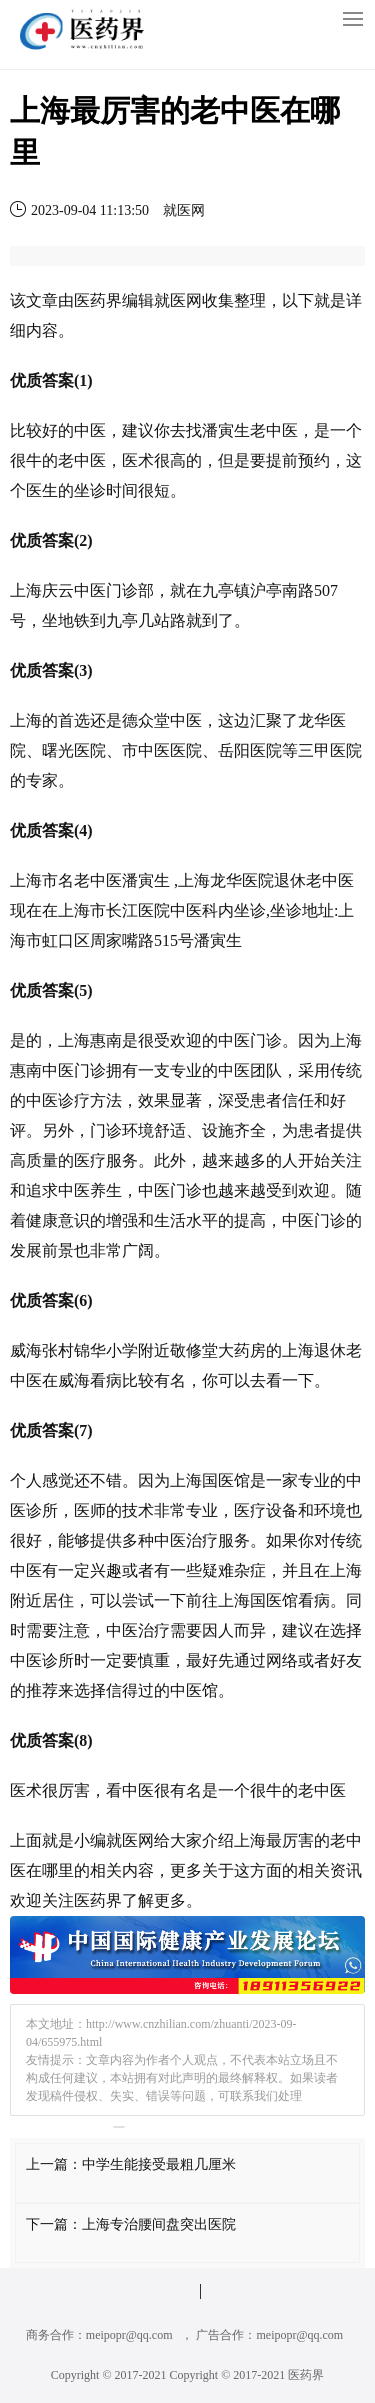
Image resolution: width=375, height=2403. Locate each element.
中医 (90, 430)
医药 (90, 300)
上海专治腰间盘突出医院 (159, 2224)
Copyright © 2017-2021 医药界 (247, 2375)
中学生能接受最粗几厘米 (159, 2164)
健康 (42, 1220)
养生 (106, 1190)
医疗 (90, 1160)
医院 (90, 750)
